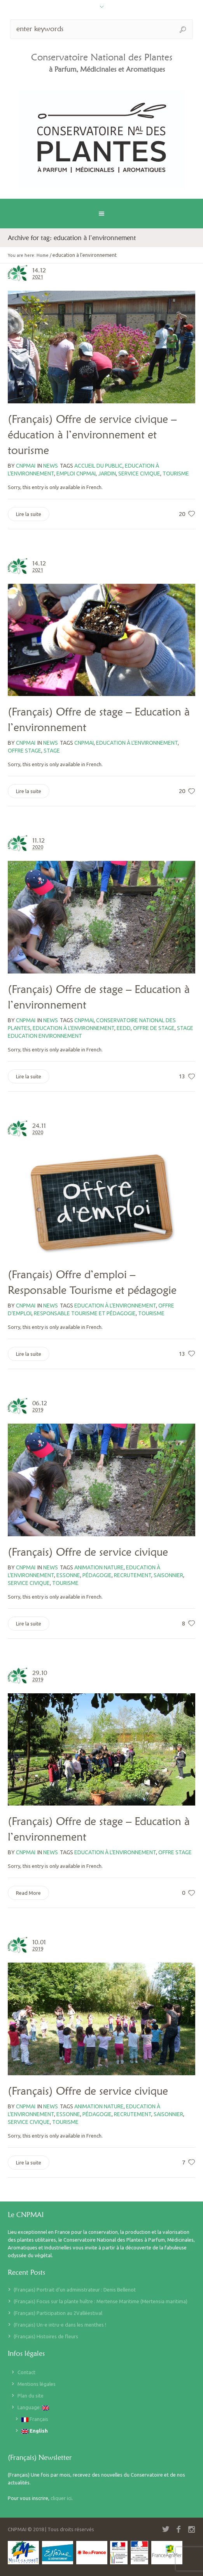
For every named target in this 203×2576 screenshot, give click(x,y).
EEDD (124, 1028)
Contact (26, 2372)
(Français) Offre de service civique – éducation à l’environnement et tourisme (92, 434)
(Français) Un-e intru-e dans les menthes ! (60, 2324)
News (50, 466)
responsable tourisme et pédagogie (85, 1313)
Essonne (68, 1575)
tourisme (176, 473)
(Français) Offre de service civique (88, 1551)
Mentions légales (37, 2384)
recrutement (132, 1575)
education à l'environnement (137, 743)
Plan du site (31, 2395)
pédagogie (97, 1575)
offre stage (24, 750)
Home (43, 255)
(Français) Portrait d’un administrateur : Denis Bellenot (75, 2289)
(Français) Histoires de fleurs (46, 2336)
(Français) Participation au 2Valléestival (58, 2313)
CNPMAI (84, 743)
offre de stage (154, 1028)
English (34, 2431)
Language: (33, 2407)
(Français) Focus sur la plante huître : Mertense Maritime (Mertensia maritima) (100, 2301)
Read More (28, 1893)
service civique (139, 473)
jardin (107, 473)
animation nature (99, 1567)
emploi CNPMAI (76, 473)
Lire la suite (28, 514)
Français (34, 2419)
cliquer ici (61, 2498)
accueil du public (98, 466)
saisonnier (168, 1575)
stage (52, 750)
